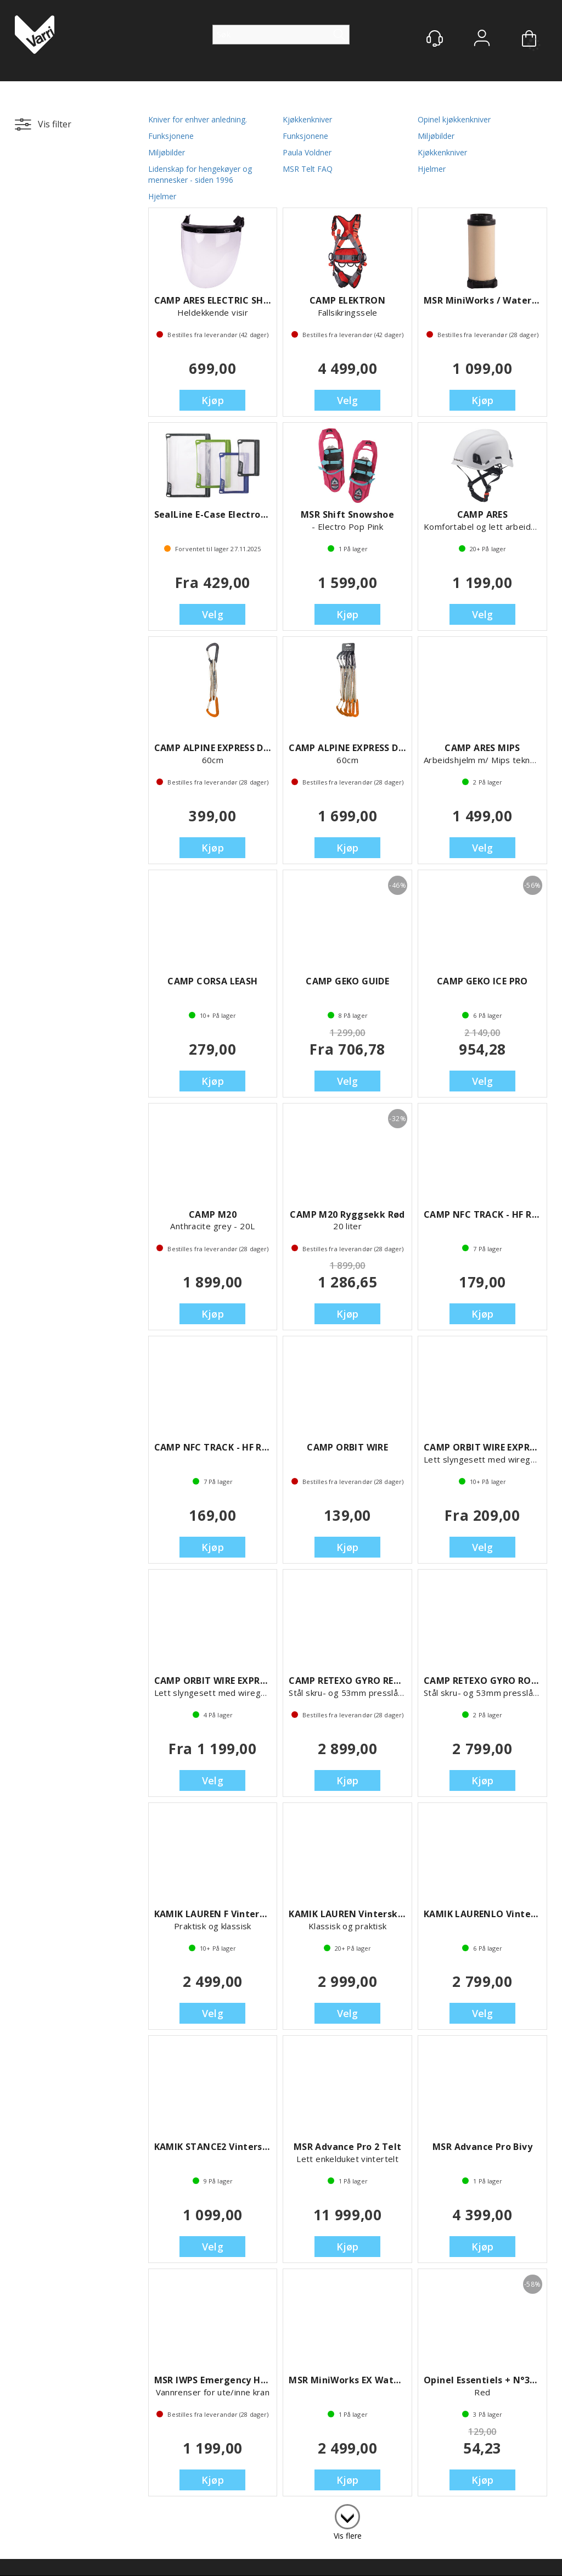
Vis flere (348, 2535)
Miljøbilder (436, 136)
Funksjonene (171, 136)
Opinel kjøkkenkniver (454, 119)
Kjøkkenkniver (307, 119)
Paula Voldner (307, 152)
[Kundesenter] (434, 38)
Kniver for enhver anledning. (197, 119)
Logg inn (482, 39)
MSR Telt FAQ (308, 169)
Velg (347, 400)
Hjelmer (432, 169)
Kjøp (212, 400)
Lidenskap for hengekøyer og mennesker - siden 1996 (200, 174)
